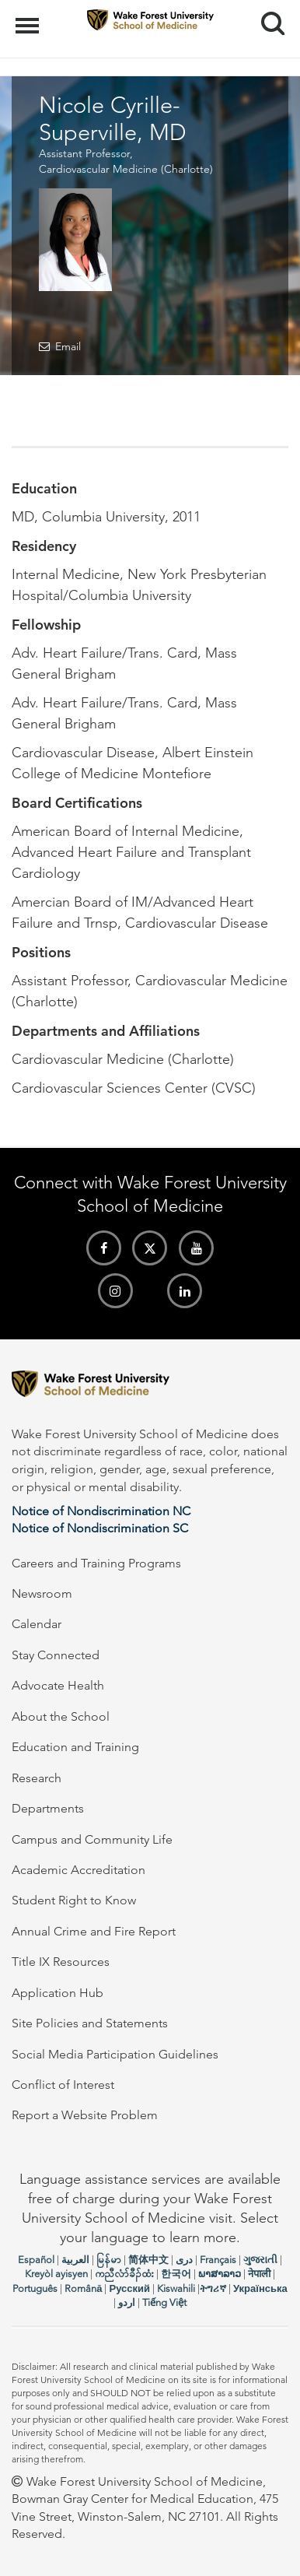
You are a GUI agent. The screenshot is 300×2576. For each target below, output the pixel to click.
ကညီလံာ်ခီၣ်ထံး (124, 2273)
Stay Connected (55, 1655)
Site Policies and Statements (90, 2023)
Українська (260, 2288)
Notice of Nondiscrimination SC (100, 1528)
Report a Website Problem (85, 2114)
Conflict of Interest (63, 2084)
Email (68, 346)
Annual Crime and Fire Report (94, 1931)
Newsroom (42, 1593)
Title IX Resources (61, 1961)
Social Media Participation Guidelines (115, 2054)
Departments (48, 1808)
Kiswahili (176, 2288)
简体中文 (148, 2259)
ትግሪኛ (213, 2288)
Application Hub (57, 1992)
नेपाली (259, 2273)
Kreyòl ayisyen (56, 2273)
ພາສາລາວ (219, 2273)
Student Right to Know (74, 1900)
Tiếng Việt (164, 2302)
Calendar (36, 1623)
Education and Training (75, 1746)
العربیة (75, 2259)
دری (184, 2259)
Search (266, 17)
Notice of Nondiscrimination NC (101, 1511)
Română (83, 2288)
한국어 (176, 2273)
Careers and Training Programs (96, 1563)
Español (36, 2259)
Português (35, 2288)
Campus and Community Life (92, 1839)
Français (218, 2259)
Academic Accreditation (78, 1869)
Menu (29, 18)
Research (36, 1778)
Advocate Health (58, 1685)
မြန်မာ (108, 2259)
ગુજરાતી (260, 2259)
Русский (129, 2288)
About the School (61, 1716)
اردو (126, 2302)
